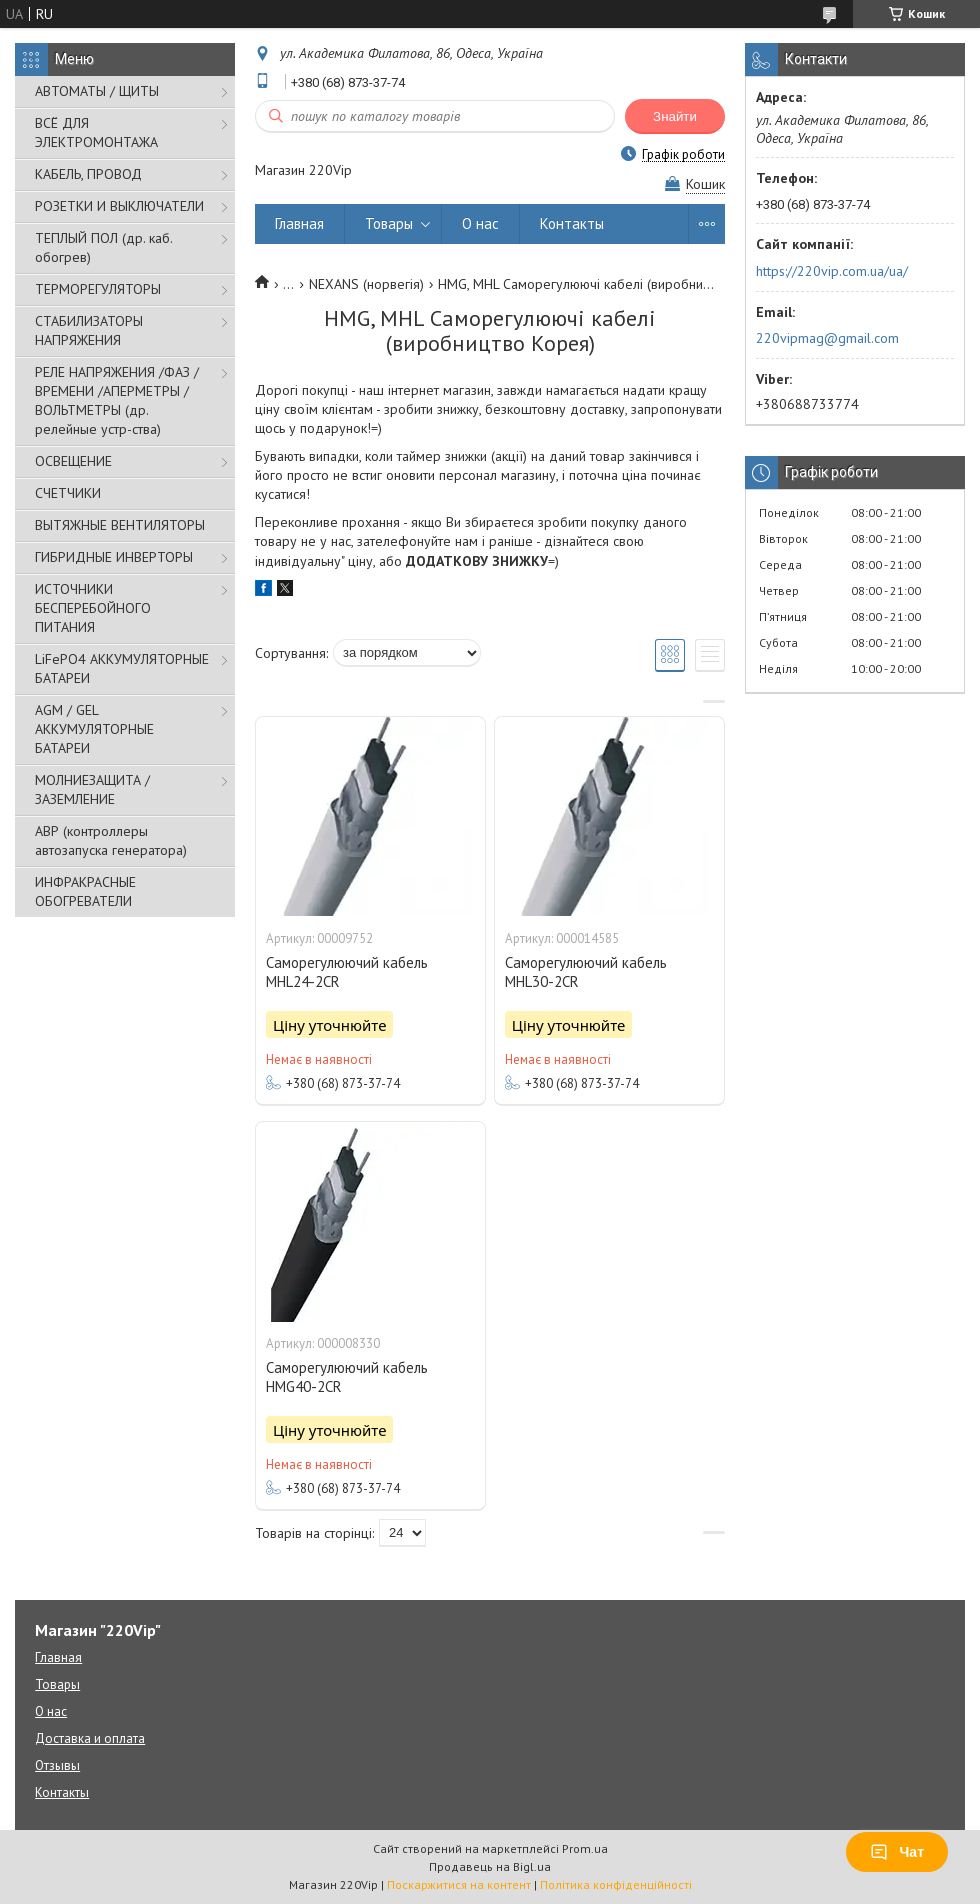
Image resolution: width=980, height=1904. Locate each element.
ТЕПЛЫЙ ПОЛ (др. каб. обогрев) (103, 247)
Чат (897, 1852)
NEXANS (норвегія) (366, 284)
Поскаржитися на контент (459, 1884)
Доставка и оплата (90, 1738)
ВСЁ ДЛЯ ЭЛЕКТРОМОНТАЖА (96, 132)
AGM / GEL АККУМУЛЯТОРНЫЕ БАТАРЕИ (94, 729)
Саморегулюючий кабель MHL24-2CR (347, 972)
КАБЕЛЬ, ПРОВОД (88, 174)
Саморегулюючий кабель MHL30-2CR (586, 972)
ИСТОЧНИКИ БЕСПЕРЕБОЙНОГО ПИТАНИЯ (93, 608)
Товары (389, 223)
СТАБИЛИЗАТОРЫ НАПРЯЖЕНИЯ (89, 330)
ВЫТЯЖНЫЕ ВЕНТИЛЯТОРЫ (120, 525)
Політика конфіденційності (616, 1884)
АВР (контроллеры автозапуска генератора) (111, 840)
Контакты (572, 223)
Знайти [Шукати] (675, 116)
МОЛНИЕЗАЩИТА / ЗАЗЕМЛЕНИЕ (92, 789)
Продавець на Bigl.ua (490, 1866)
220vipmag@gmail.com (827, 338)
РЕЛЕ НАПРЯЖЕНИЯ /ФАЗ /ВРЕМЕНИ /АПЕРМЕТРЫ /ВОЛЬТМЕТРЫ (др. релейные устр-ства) (117, 400)
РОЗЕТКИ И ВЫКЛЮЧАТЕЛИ (119, 206)
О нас (480, 223)
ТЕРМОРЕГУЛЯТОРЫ (98, 289)
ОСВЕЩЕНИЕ (73, 461)
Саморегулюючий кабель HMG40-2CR (347, 1377)
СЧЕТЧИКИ (68, 493)
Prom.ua (585, 1848)
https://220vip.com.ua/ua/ (832, 271)
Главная (299, 223)
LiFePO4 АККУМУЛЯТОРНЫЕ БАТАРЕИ (122, 668)
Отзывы (57, 1765)
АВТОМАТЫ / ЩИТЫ (97, 91)
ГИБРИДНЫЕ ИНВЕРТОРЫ (114, 557)
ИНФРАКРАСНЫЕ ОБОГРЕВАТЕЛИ (85, 891)
